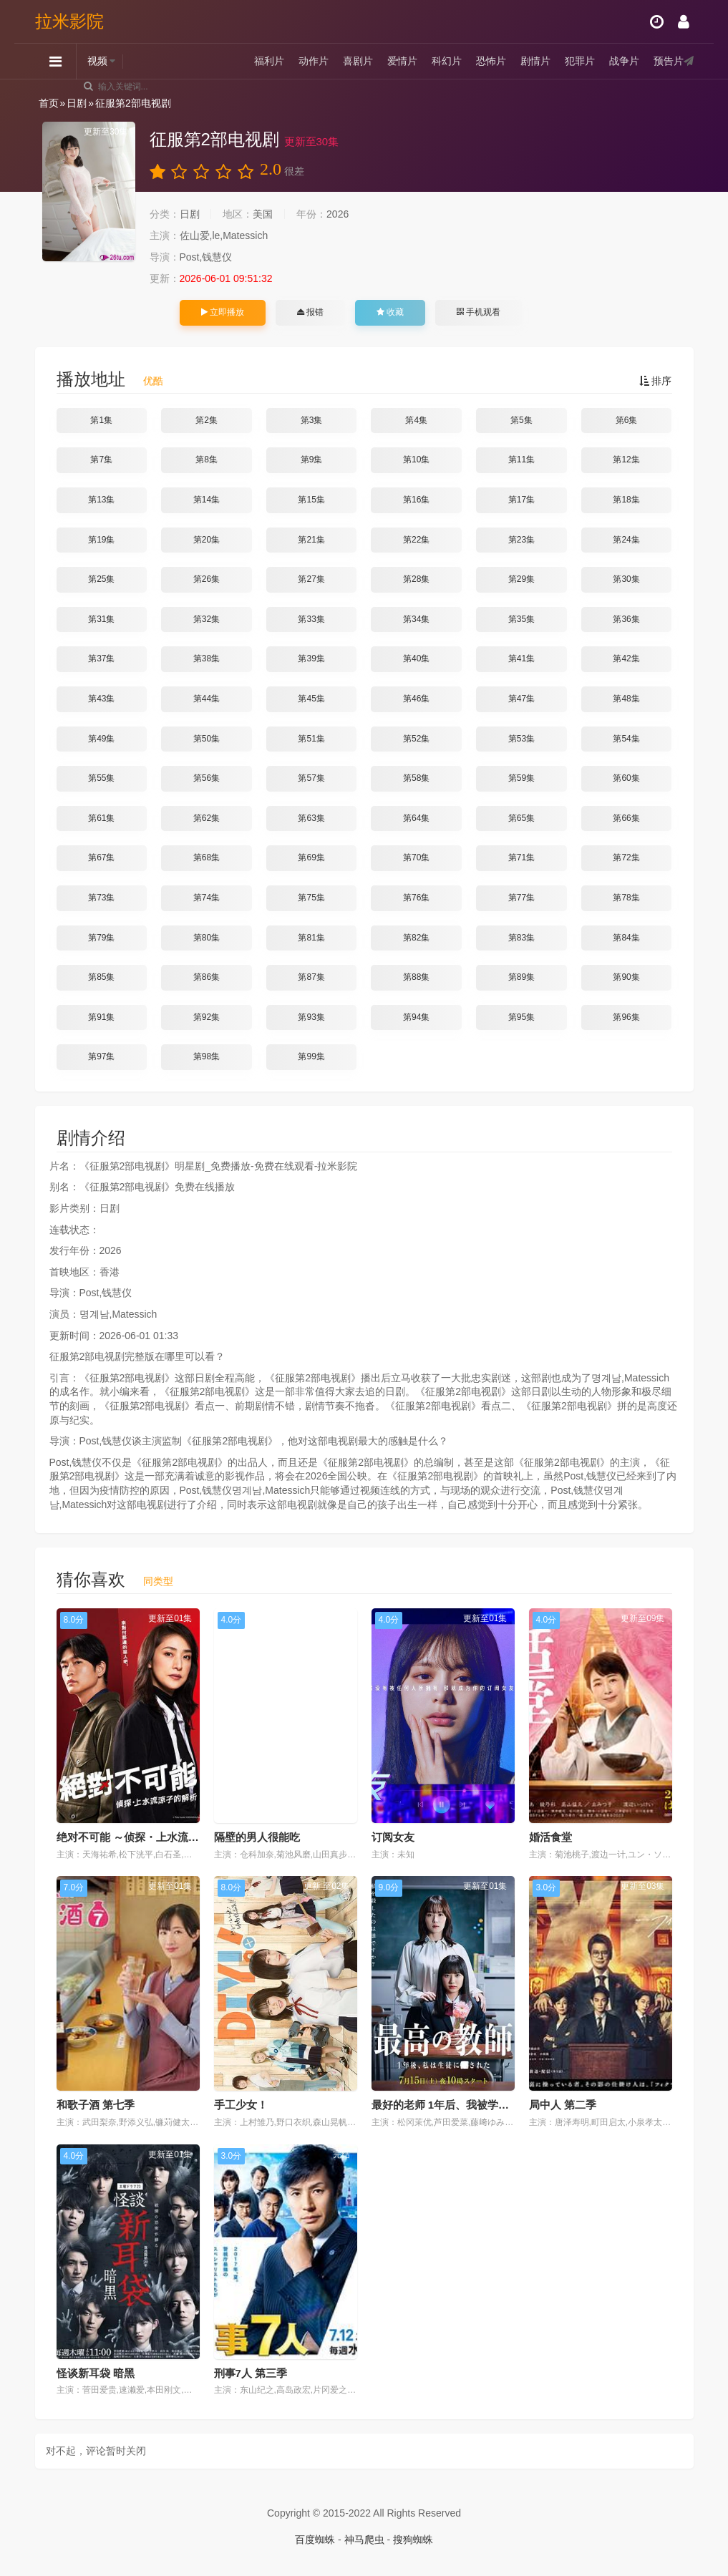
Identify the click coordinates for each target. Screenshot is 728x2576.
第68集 (206, 857)
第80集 (206, 938)
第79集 (101, 938)
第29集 (521, 579)
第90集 (626, 977)
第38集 (206, 658)
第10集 (416, 460)
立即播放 (222, 312)
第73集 (101, 898)
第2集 (206, 420)
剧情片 (535, 61)
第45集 (311, 699)
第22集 (416, 540)
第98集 (206, 1056)
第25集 (101, 579)
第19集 (101, 540)
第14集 (206, 500)
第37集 (101, 658)
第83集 (521, 938)
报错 (310, 312)
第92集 (206, 1017)
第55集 (101, 778)
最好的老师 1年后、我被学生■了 (449, 2105)
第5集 (521, 420)
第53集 (521, 739)
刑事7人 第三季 (251, 2373)
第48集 (626, 699)
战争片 (624, 61)
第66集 (626, 818)
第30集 (626, 579)
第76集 (416, 898)
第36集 (626, 619)
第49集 (101, 739)
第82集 (416, 938)
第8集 (206, 460)
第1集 (101, 420)
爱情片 (402, 61)
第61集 (101, 818)
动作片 (314, 61)
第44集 (206, 699)
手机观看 (478, 312)
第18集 (626, 500)
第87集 (311, 977)
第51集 (311, 739)
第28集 (416, 579)
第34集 (416, 619)
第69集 (311, 857)
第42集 (626, 658)
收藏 (390, 312)
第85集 (101, 977)
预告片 (669, 61)
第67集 (101, 857)
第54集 (626, 739)
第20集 (206, 540)
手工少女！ (241, 2105)
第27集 (311, 579)
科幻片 (447, 61)
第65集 (521, 818)
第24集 (626, 540)
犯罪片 (580, 61)
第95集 (521, 1017)
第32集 (206, 619)
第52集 (416, 739)
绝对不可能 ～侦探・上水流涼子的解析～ (155, 1837)
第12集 (626, 460)
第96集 (626, 1017)
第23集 (521, 540)
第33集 (311, 619)
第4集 (416, 420)
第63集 (311, 818)
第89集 (521, 977)
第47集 (521, 699)
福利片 (269, 61)
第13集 (101, 500)
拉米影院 (69, 21)
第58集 (416, 778)
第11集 (521, 460)
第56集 (206, 778)
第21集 (311, 540)
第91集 (101, 1017)
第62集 (206, 818)
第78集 (626, 898)
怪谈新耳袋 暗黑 (96, 2373)
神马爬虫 (364, 2539)
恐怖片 (491, 61)
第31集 (101, 619)
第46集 (416, 699)
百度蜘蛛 (315, 2539)
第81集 (311, 938)
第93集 (311, 1017)
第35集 (521, 619)
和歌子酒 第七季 (96, 2105)
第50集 (206, 739)
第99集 (311, 1056)
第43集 (101, 699)
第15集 (311, 500)
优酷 (153, 381)
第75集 (311, 898)
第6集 (627, 420)
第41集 (521, 658)
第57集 (311, 778)
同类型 (158, 1581)
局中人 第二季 (562, 2105)
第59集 (521, 778)
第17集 (521, 500)
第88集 (416, 977)
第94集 (416, 1017)
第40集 (416, 658)
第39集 (311, 658)
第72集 (626, 857)
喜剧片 (358, 61)
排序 (655, 381)
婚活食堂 (550, 1837)
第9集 (312, 460)
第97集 (101, 1056)
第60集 (626, 778)
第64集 (416, 818)
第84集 (626, 938)
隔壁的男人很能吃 (257, 1837)
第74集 (206, 898)
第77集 (521, 898)
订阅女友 (393, 1837)
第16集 (416, 500)
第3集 (312, 420)
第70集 (416, 857)
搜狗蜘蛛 (413, 2539)
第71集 (521, 857)
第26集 (206, 579)
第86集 (206, 977)
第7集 (101, 460)
